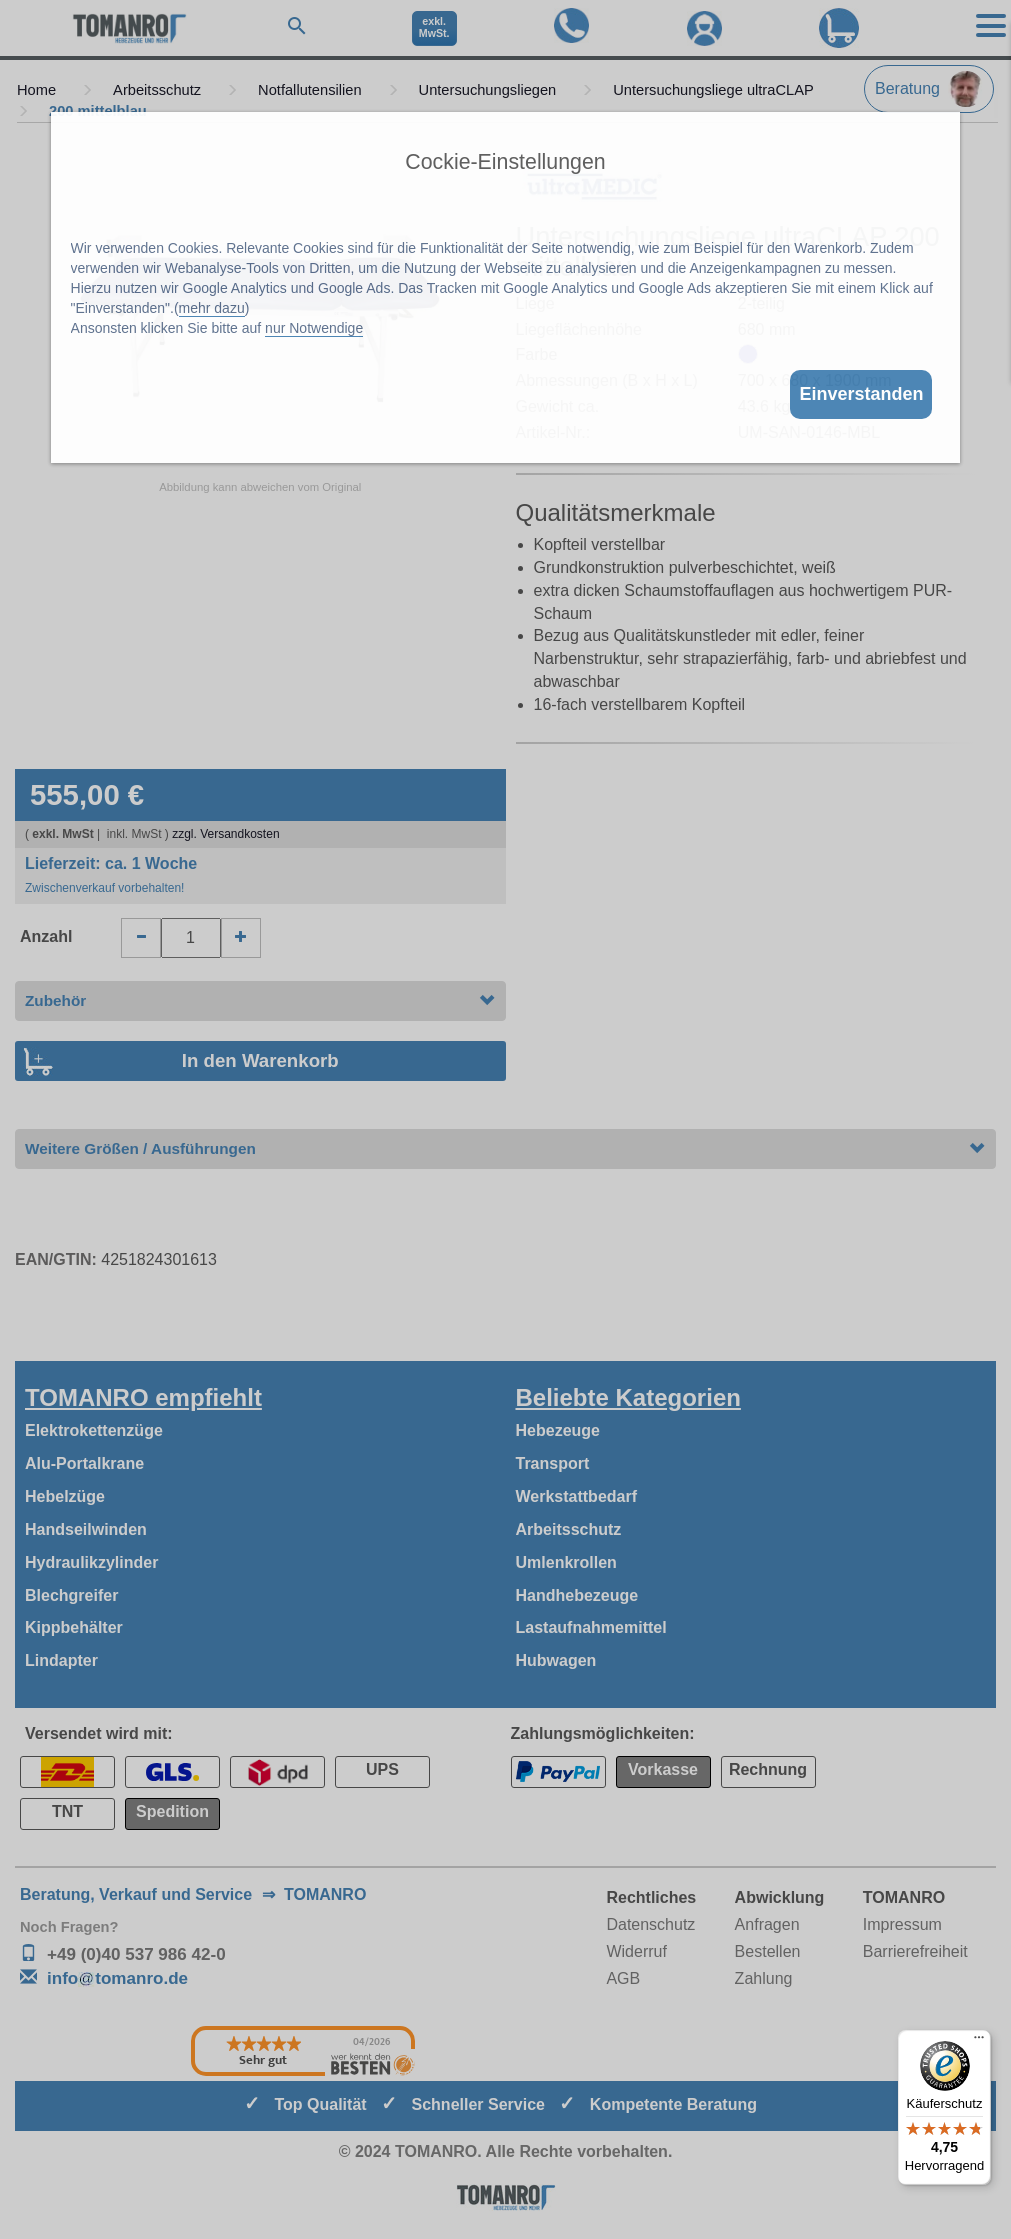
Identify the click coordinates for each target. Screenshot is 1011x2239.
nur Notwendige (314, 328)
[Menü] (979, 2042)
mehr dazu (212, 308)
